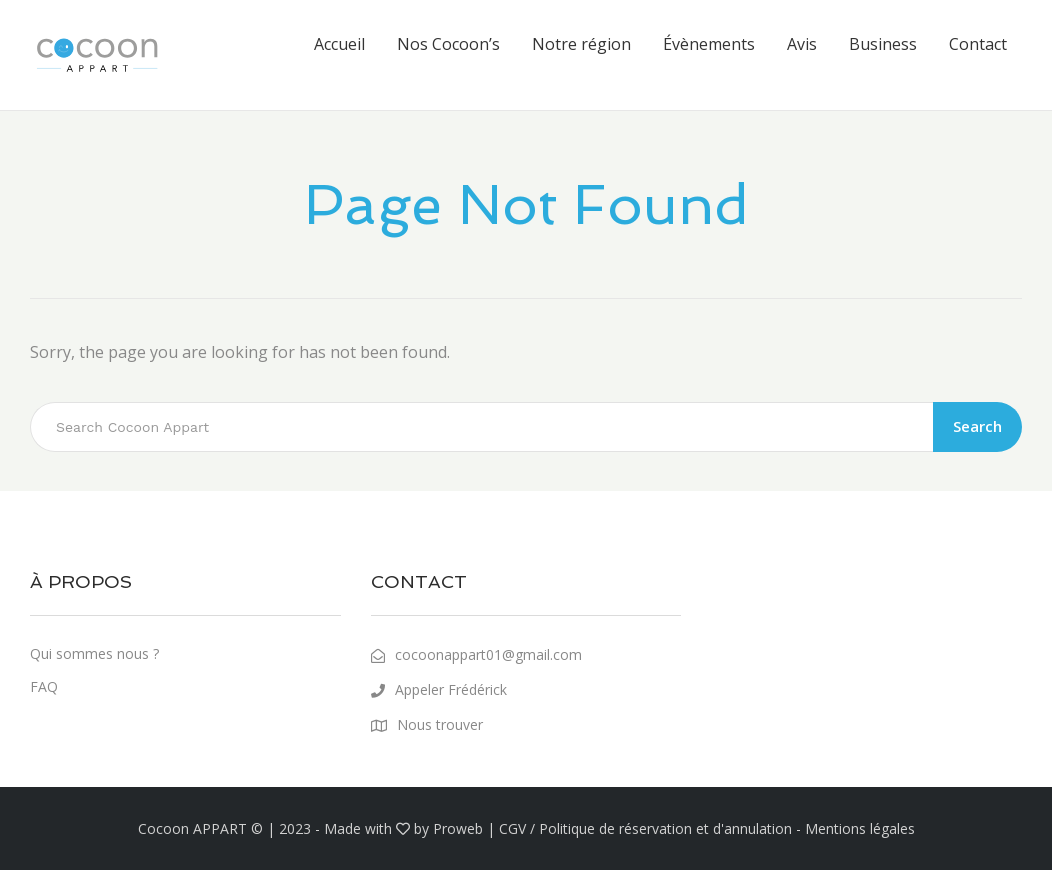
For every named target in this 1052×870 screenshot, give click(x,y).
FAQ (44, 686)
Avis (802, 44)
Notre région (581, 44)
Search (977, 426)
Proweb (458, 828)
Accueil (339, 44)
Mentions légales (860, 828)
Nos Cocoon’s (448, 44)
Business (883, 44)
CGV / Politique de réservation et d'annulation (645, 828)
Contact (978, 44)
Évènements (709, 44)
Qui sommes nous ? (94, 653)
